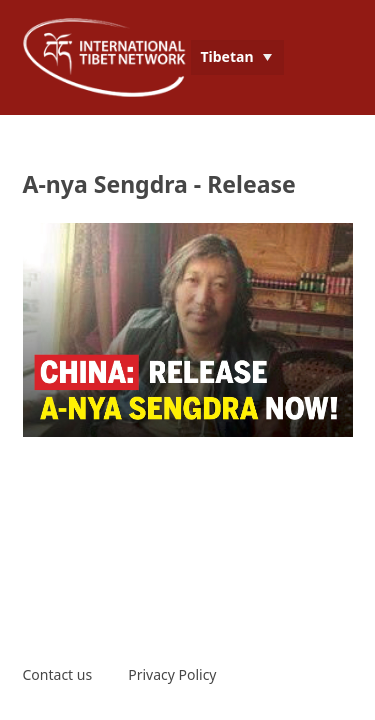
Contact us (58, 674)
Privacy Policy (172, 674)
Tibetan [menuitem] (227, 56)
